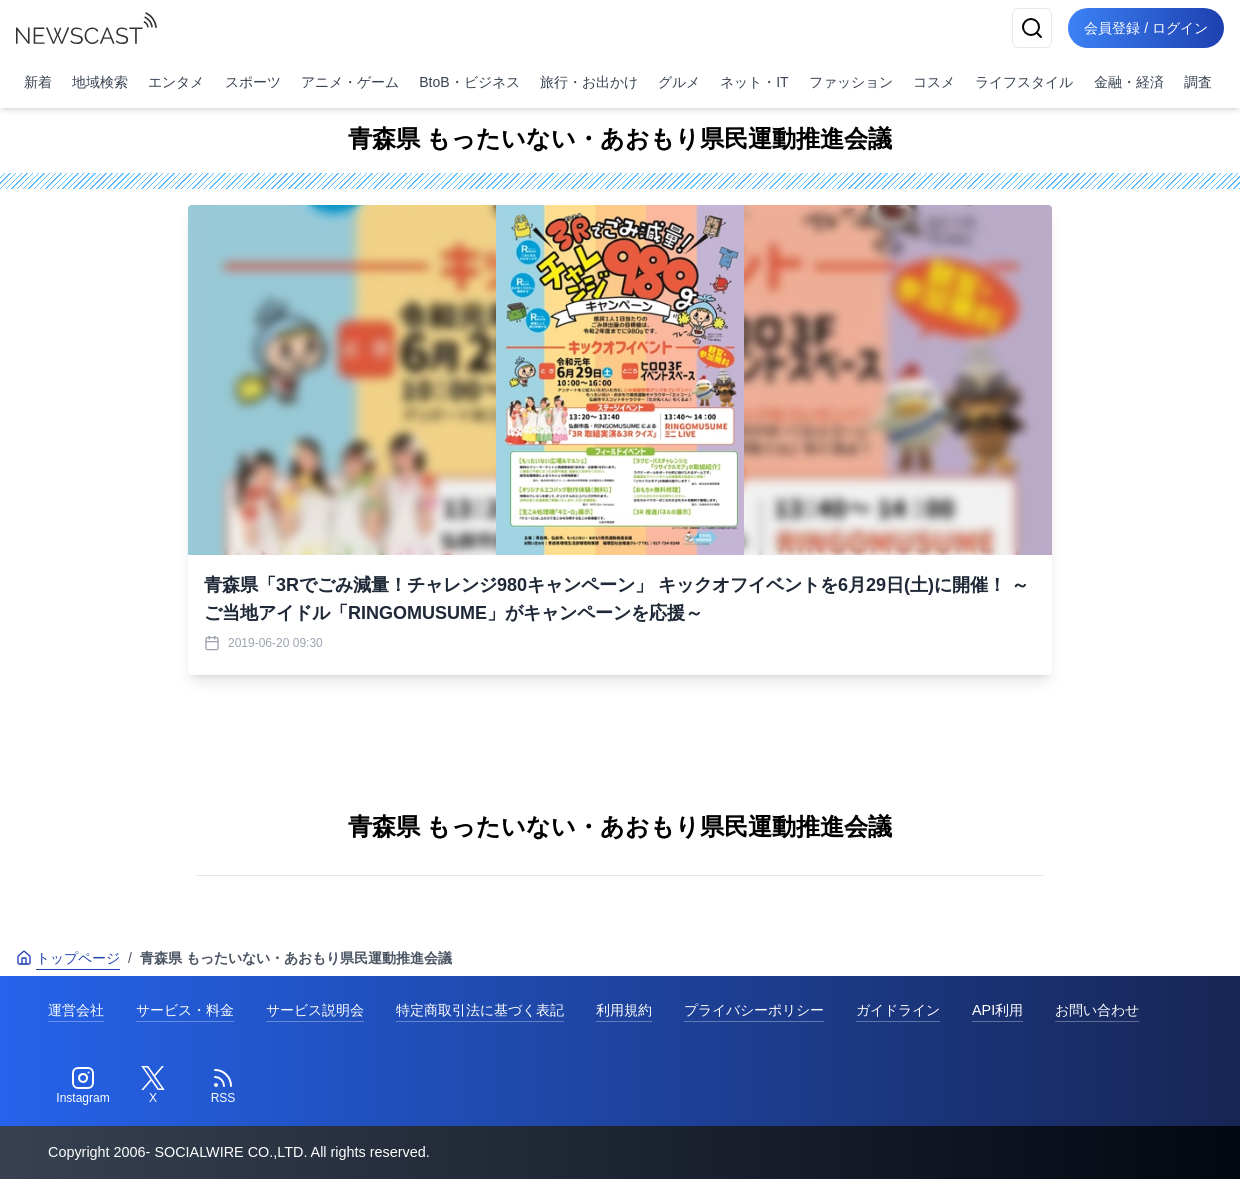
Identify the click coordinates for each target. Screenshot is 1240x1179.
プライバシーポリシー (754, 1010)
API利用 (997, 1010)
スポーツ (253, 82)
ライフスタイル (1024, 82)
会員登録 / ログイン (1146, 28)
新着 (38, 82)
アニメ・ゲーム (350, 82)
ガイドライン (898, 1010)
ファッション (851, 82)
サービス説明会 (315, 1010)
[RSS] (223, 1086)
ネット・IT (754, 82)
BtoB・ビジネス (469, 82)
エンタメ (176, 82)
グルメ (679, 82)
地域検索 (100, 82)
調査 (1198, 82)
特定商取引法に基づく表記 (480, 1010)
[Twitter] (153, 1086)
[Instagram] (83, 1086)
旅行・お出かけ (589, 82)
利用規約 (624, 1010)
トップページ (68, 958)
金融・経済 (1129, 82)
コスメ (934, 82)
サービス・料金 (185, 1010)
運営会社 (76, 1010)
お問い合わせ (1097, 1010)
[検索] (1032, 28)
